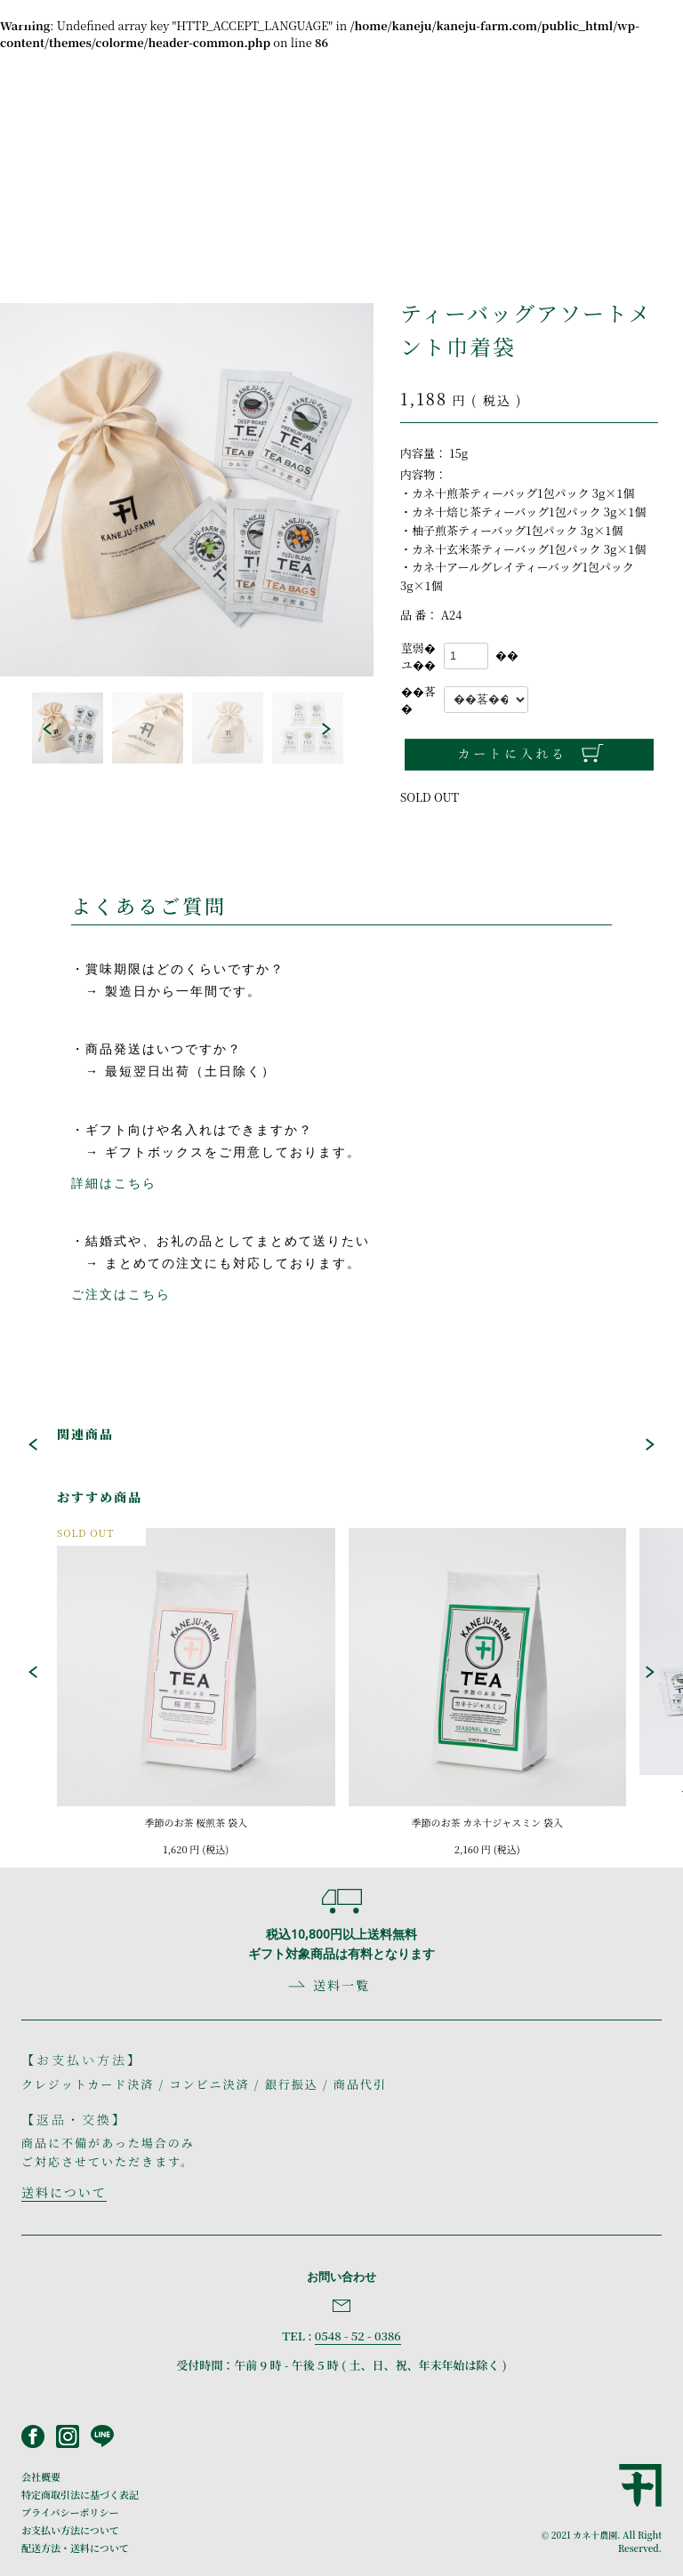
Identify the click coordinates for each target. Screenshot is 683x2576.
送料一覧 (341, 1985)
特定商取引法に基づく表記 (80, 2494)
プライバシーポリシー (69, 2512)
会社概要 (40, 2476)
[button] (47, 729)
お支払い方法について (70, 2530)
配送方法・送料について (75, 2547)
